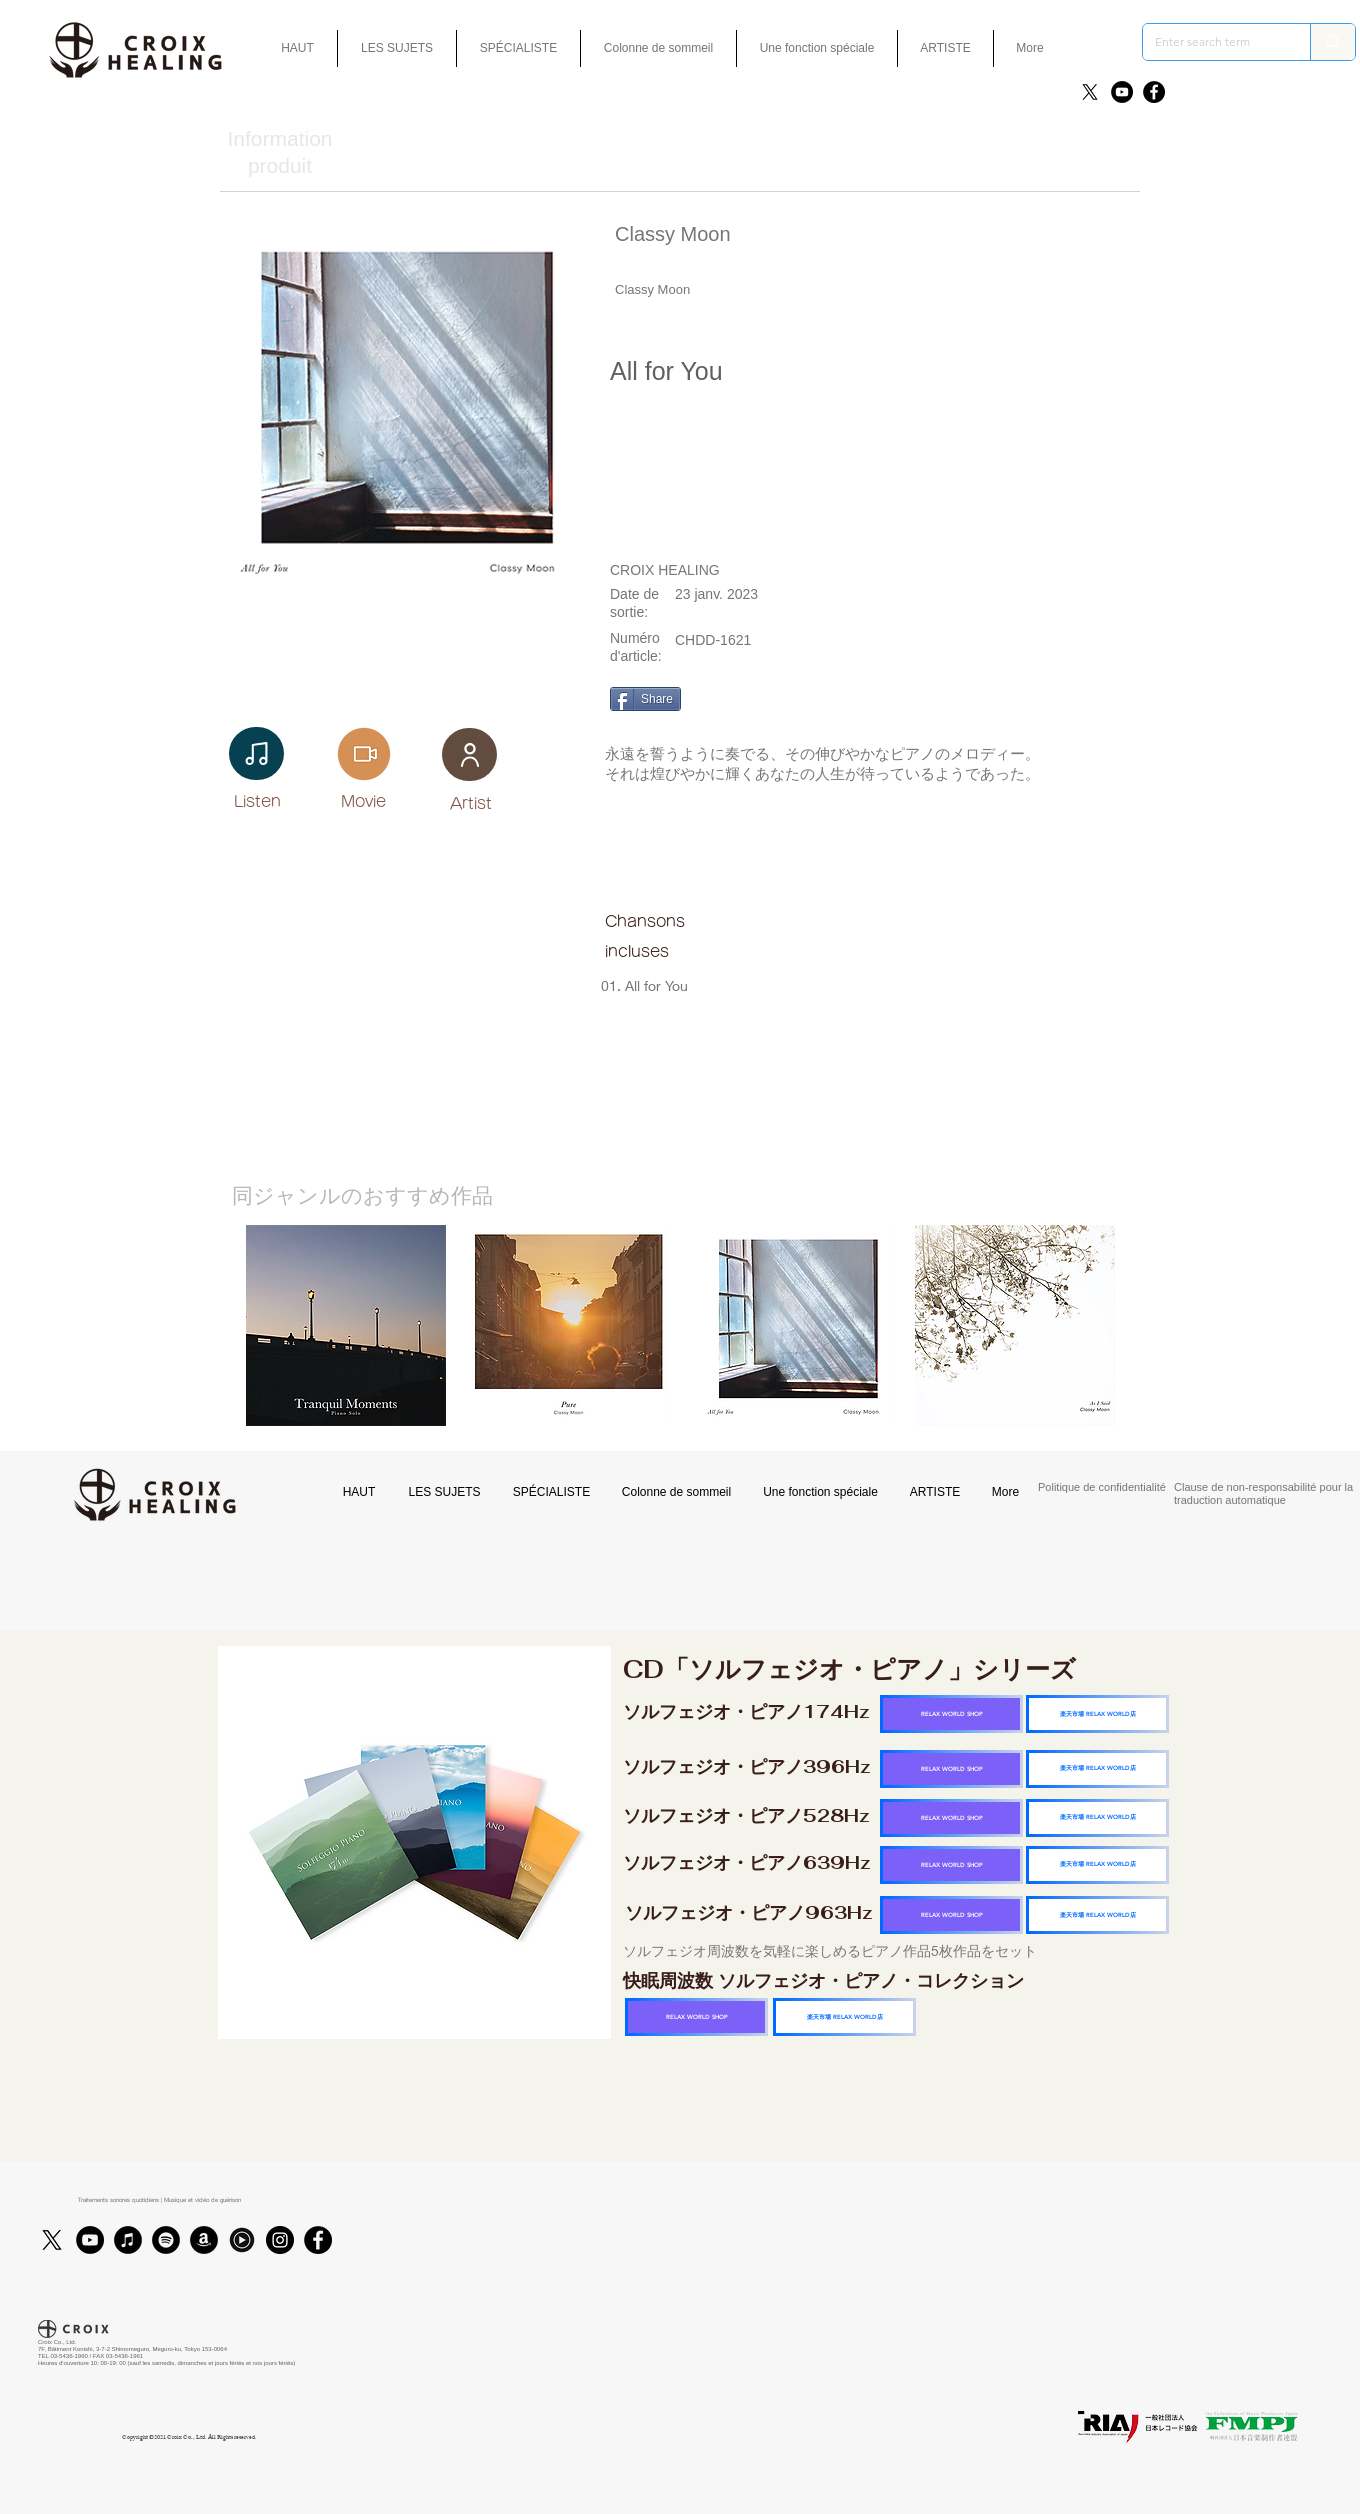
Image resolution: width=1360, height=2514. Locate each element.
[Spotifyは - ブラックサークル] (166, 2240)
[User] (469, 754)
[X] (1090, 92)
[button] (817, 48)
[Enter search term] (1211, 42)
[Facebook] (1154, 92)
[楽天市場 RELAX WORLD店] (1097, 1714)
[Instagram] (280, 2240)
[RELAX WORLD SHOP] (951, 1714)
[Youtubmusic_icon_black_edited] (242, 2240)
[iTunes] (128, 2240)
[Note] (256, 753)
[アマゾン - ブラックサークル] (204, 2240)
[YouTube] (1122, 92)
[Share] (645, 699)
